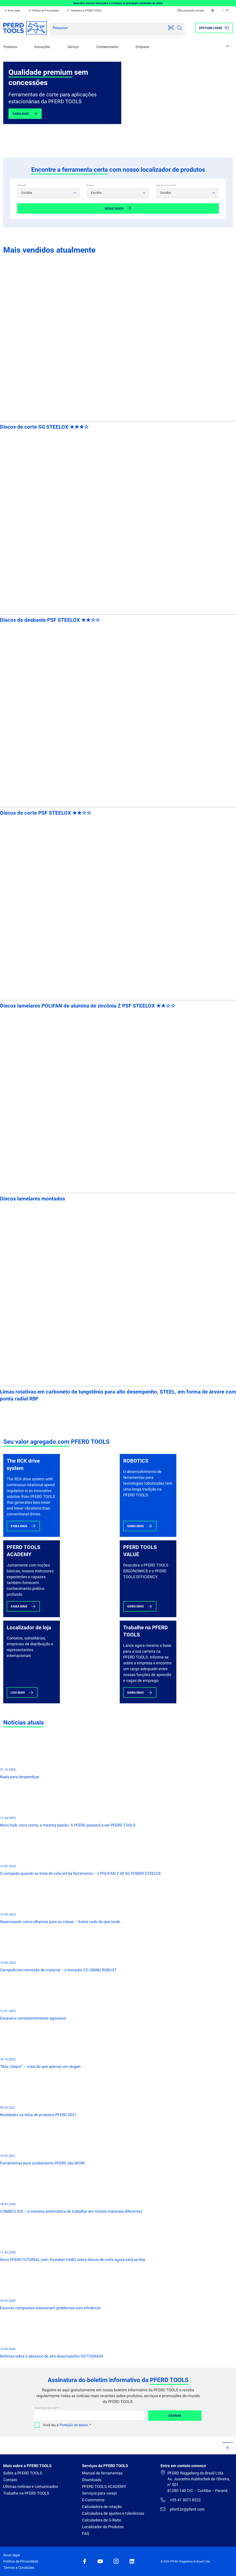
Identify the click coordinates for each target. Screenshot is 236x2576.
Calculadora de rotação (102, 2506)
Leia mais (22, 1692)
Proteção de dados (73, 2425)
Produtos (10, 47)
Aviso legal (12, 10)
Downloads (91, 2479)
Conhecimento (107, 47)
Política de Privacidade (43, 10)
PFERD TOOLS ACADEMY (104, 2486)
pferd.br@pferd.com (183, 2509)
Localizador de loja (190, 10)
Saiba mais (25, 113)
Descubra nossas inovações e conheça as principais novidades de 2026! (118, 3)
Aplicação (21, 185)
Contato (10, 2479)
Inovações (42, 47)
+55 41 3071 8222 (180, 2499)
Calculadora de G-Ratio (101, 2520)
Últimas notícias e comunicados (30, 2486)
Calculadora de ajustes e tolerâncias (113, 2513)
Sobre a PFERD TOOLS (22, 2473)
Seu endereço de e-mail (45, 2408)
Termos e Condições (18, 2568)
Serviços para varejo (99, 2493)
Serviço (73, 47)
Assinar (174, 2415)
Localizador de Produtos (103, 2526)
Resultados (118, 208)
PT (225, 10)
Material (90, 185)
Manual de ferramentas (102, 2473)
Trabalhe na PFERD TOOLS (84, 10)
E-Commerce (93, 2500)
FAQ (85, 2533)
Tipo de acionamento (166, 185)
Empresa (142, 47)
